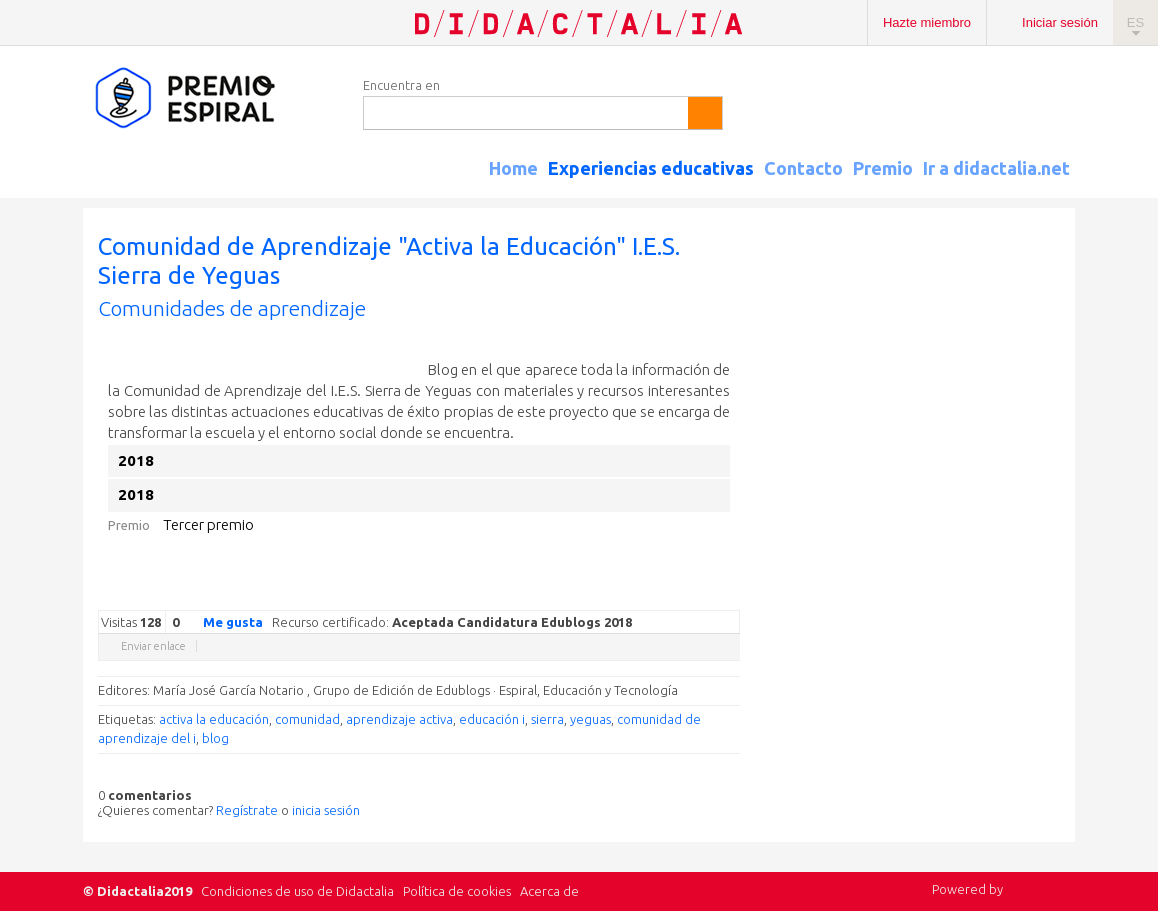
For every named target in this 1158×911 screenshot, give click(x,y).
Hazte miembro (927, 22)
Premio (883, 168)
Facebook (630, 595)
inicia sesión (326, 810)
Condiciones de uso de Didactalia (297, 891)
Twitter (610, 595)
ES (1135, 22)
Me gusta (221, 621)
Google (590, 595)
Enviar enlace (153, 646)
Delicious (650, 595)
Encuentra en (401, 85)
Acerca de (549, 891)
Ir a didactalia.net (996, 168)
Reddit (690, 595)
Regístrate (247, 810)
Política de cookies (457, 891)
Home (513, 168)
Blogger (710, 595)
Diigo (730, 595)
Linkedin (670, 595)
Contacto (803, 168)
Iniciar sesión (1060, 22)
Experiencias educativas (651, 168)
